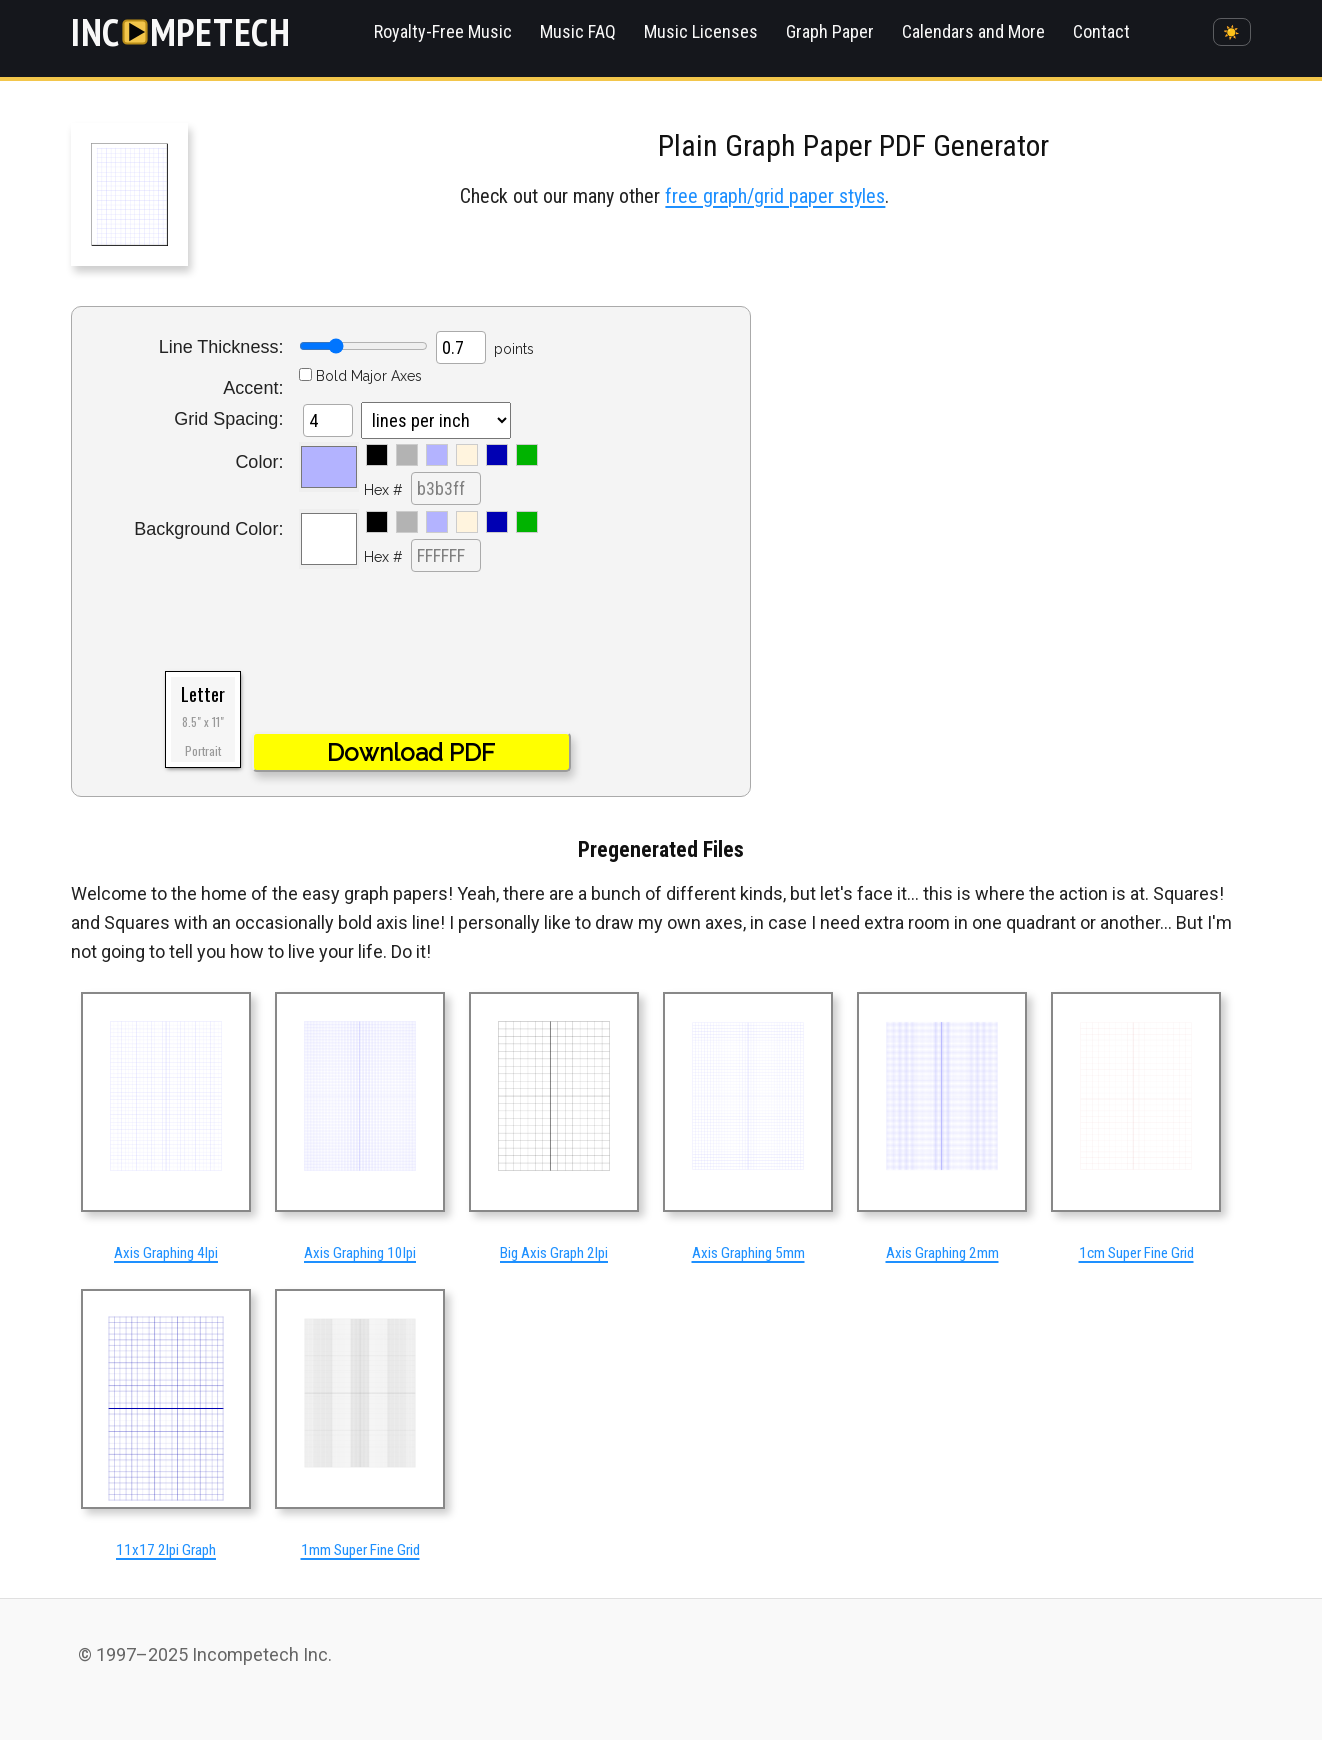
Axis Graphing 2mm (942, 1253)
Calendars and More (973, 31)
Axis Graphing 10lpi (360, 1253)
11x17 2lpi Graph (166, 1550)
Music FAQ (578, 31)
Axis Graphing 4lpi (166, 1253)
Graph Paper (830, 31)
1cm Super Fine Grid (1136, 1253)
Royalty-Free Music (443, 31)
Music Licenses (701, 31)
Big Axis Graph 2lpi (554, 1253)
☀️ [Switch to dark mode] (1231, 32)
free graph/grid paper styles (775, 196)
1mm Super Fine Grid (360, 1550)
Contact (1101, 31)
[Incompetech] (181, 32)
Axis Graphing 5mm (748, 1253)
